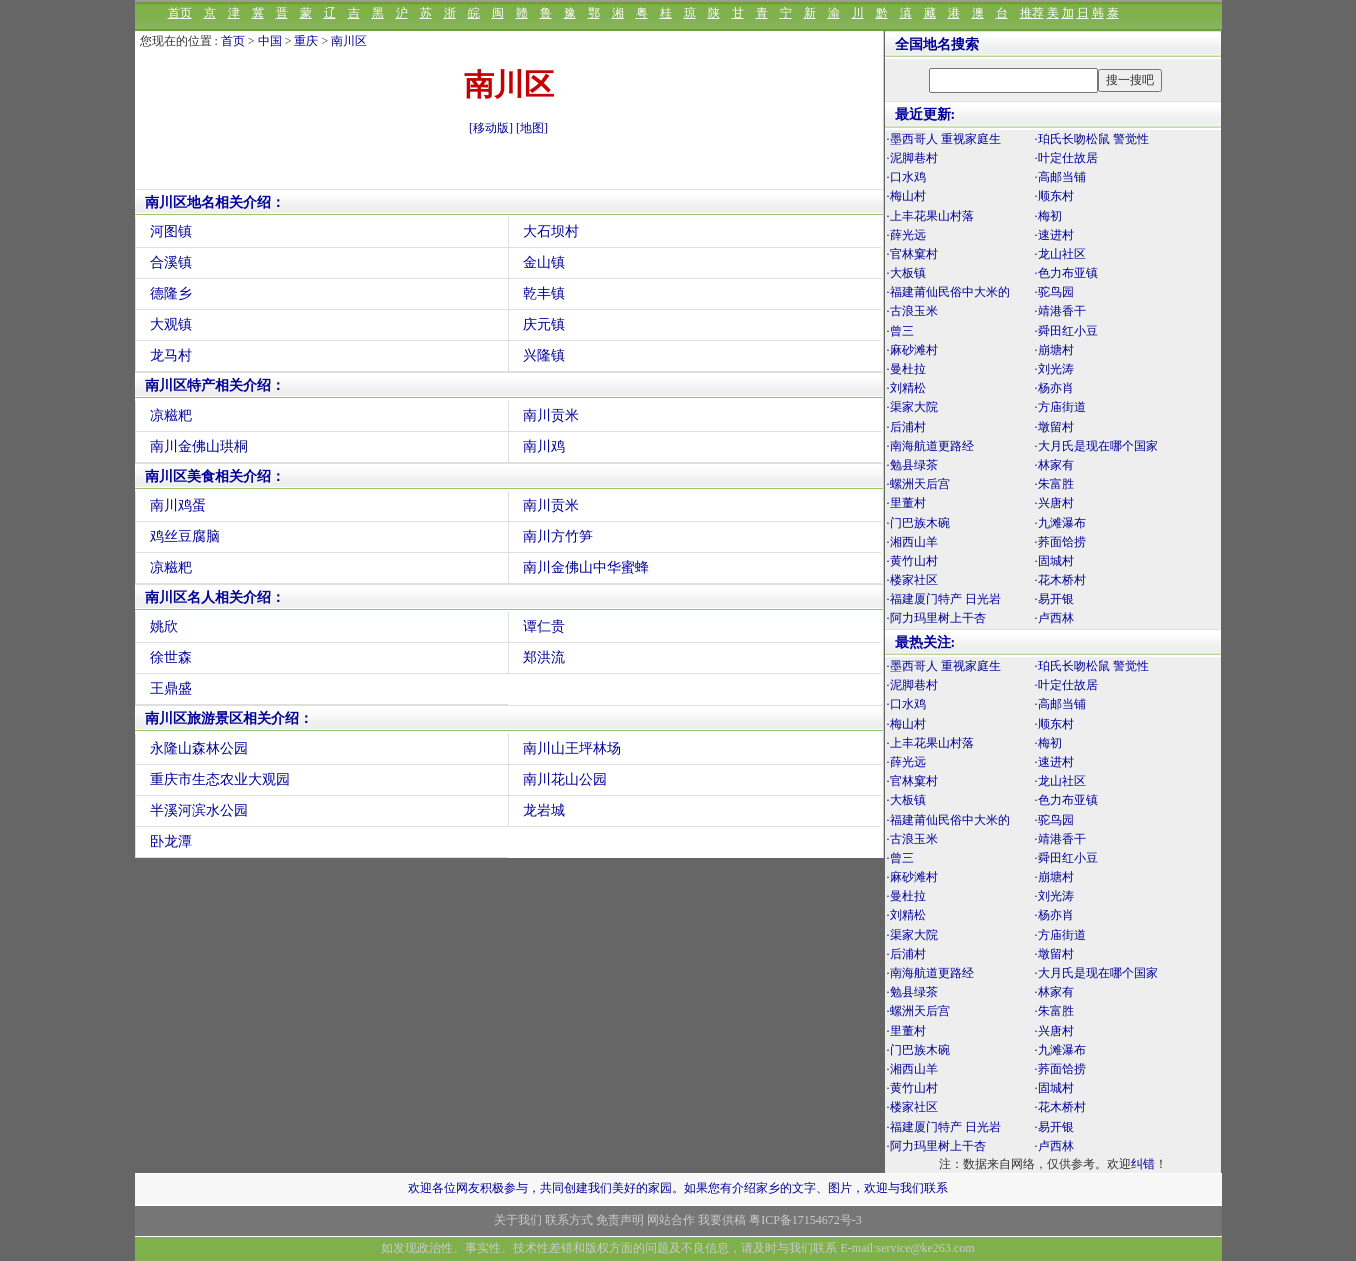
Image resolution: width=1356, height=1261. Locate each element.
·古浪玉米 (912, 311)
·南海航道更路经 (930, 446)
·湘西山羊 (912, 542)
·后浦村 (906, 427)
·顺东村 (1054, 196)
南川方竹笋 (558, 536)
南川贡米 (551, 415)
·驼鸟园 (1054, 292)
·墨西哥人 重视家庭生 (944, 139)
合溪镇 (171, 262)
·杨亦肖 (1054, 388)
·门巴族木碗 (918, 523)
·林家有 (1054, 465)
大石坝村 (551, 231)
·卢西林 (1054, 618)
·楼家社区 (912, 580)
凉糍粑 (171, 415)
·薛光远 (906, 235)
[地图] (532, 128)
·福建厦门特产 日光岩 (944, 599)
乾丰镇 (544, 293)
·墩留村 (1054, 427)
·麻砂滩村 (912, 350)
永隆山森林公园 (199, 748)
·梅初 (1048, 216)
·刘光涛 (1054, 369)
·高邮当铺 (1060, 177)
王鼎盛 (171, 688)
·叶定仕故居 (1066, 158)
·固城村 (1054, 561)
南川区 (349, 41)
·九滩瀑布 (1060, 523)
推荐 (1032, 13)
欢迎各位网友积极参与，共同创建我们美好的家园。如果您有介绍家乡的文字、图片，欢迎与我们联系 (678, 1188)
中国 (270, 41)
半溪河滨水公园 (199, 810)
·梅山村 (906, 196)
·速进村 (1054, 235)
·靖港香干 (1060, 311)
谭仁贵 (544, 626)
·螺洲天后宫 (918, 484)
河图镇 (171, 231)
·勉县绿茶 (912, 465)
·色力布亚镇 (1066, 273)
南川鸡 (544, 446)
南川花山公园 (565, 779)
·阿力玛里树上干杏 (936, 618)
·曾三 (900, 331)
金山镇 (544, 262)
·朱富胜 (1054, 484)
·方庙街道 (1060, 407)
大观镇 (171, 324)
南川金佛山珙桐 (199, 446)
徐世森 (171, 657)
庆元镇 (544, 324)
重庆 (306, 41)
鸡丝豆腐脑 (185, 536)
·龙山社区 (1060, 254)
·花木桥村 (1060, 580)
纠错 (1143, 1164)
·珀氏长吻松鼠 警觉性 (1092, 139)
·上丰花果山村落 (930, 216)
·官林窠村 (912, 254)
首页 (180, 13)
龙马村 (171, 355)
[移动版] (491, 128)
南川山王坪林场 (572, 748)
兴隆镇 (544, 355)
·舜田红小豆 (1066, 331)
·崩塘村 (1054, 350)
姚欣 (164, 626)
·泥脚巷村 (912, 158)
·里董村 (906, 503)
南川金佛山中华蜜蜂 (586, 567)
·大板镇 (906, 273)
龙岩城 (544, 810)
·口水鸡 (906, 177)
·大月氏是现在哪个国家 (1096, 446)
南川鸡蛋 (178, 505)
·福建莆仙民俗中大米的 (948, 292)
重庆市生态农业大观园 (220, 779)
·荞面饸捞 (1060, 542)
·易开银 (1054, 599)
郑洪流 (544, 657)
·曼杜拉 (906, 369)
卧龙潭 (171, 841)
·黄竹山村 (912, 561)
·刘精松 (906, 388)
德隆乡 (171, 293)
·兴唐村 (1054, 503)
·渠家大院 (912, 407)
